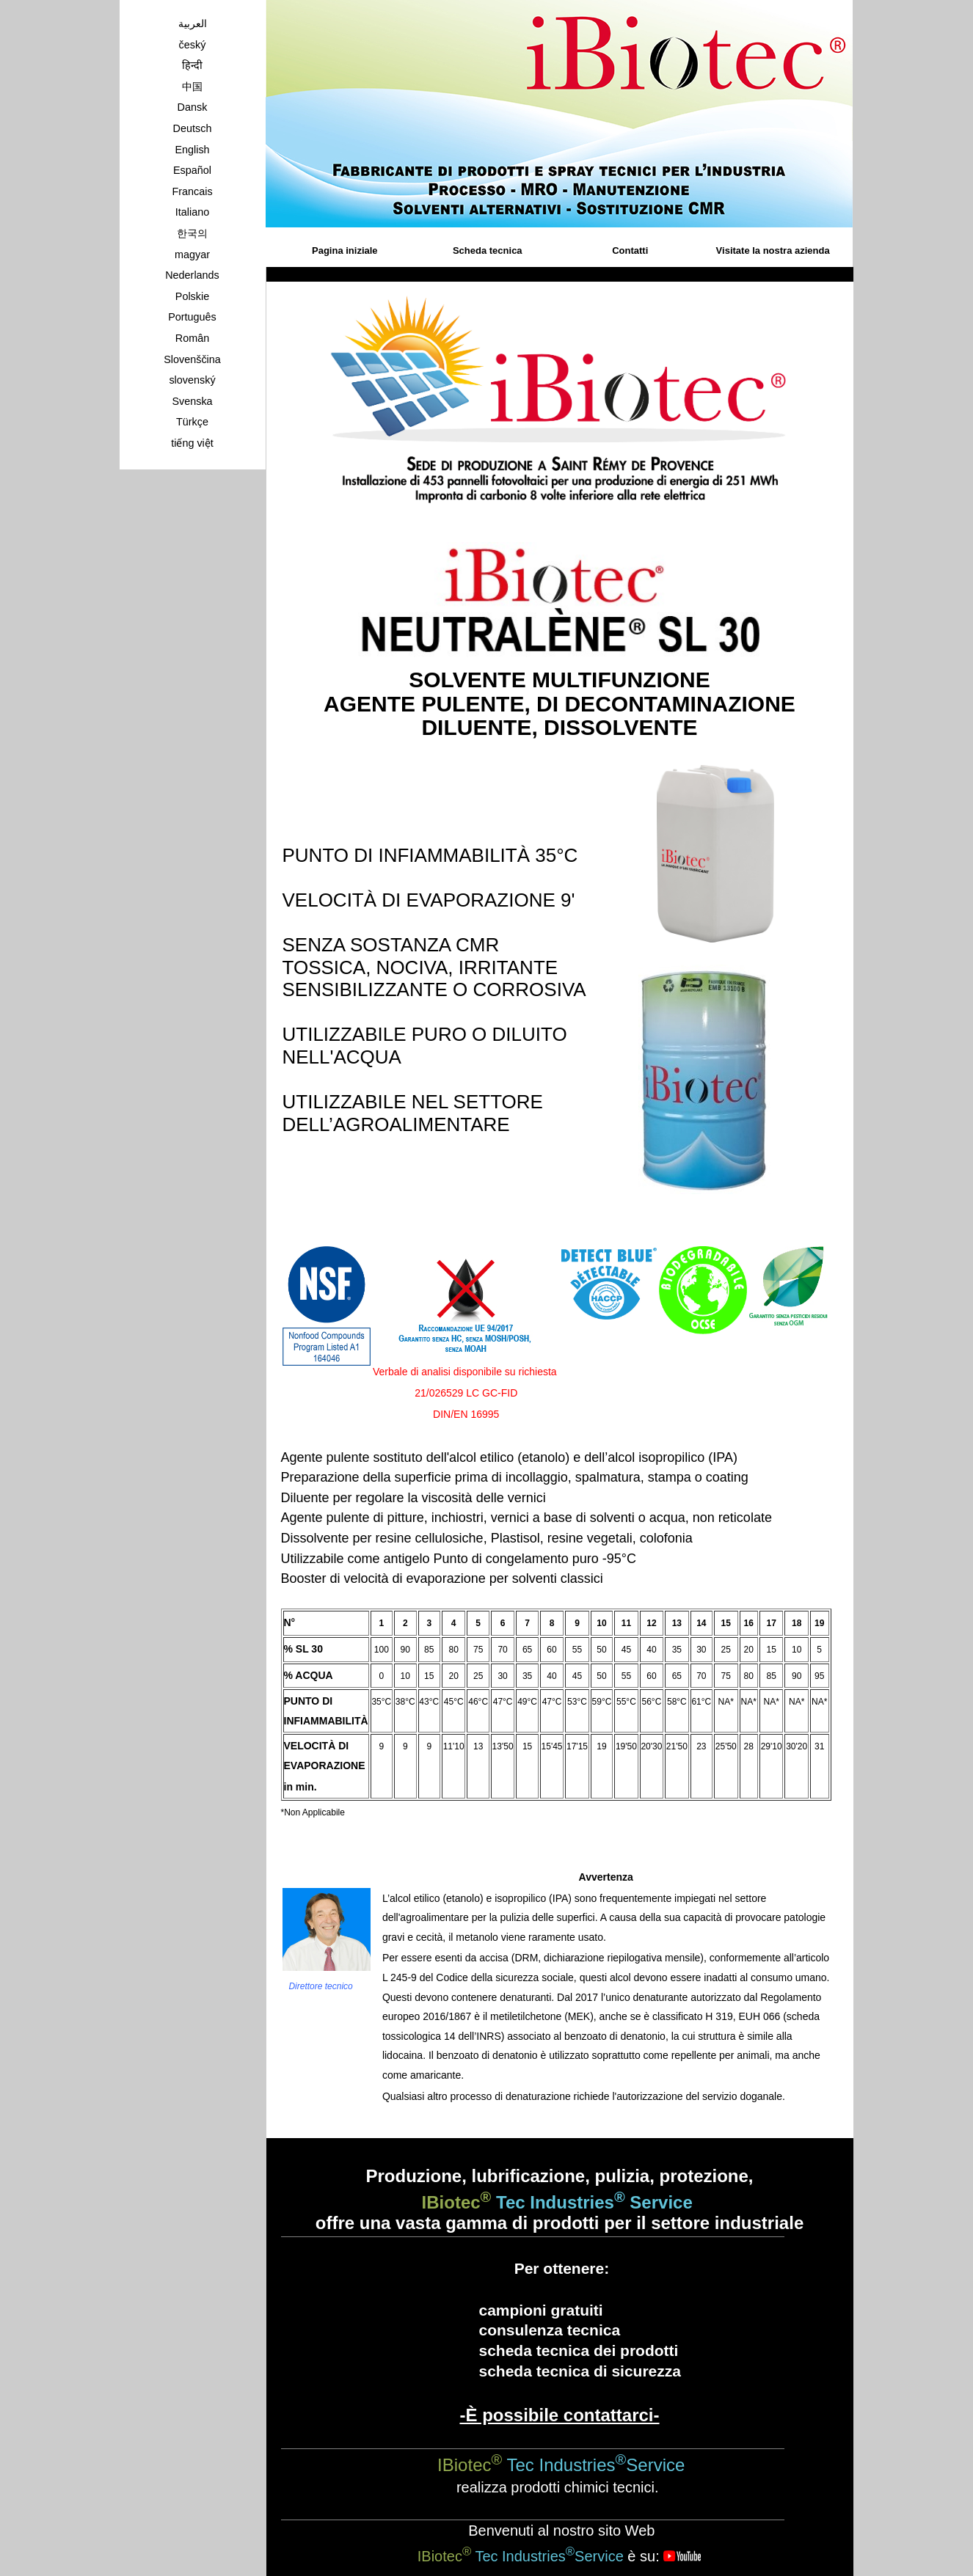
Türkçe (192, 422)
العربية (192, 23)
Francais (192, 191)
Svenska (192, 401)
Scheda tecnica (487, 250)
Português (192, 317)
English (192, 149)
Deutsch (192, 128)
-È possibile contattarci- (559, 2415)
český (192, 45)
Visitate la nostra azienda (773, 250)
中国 (192, 86)
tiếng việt (192, 443)
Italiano (192, 212)
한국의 (192, 233)
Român (192, 338)
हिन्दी (192, 65)
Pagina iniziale (345, 250)
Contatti (630, 250)
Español (192, 170)
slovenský (192, 380)
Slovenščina (192, 359)
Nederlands (192, 275)
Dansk (193, 107)
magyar (192, 254)
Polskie (192, 296)
